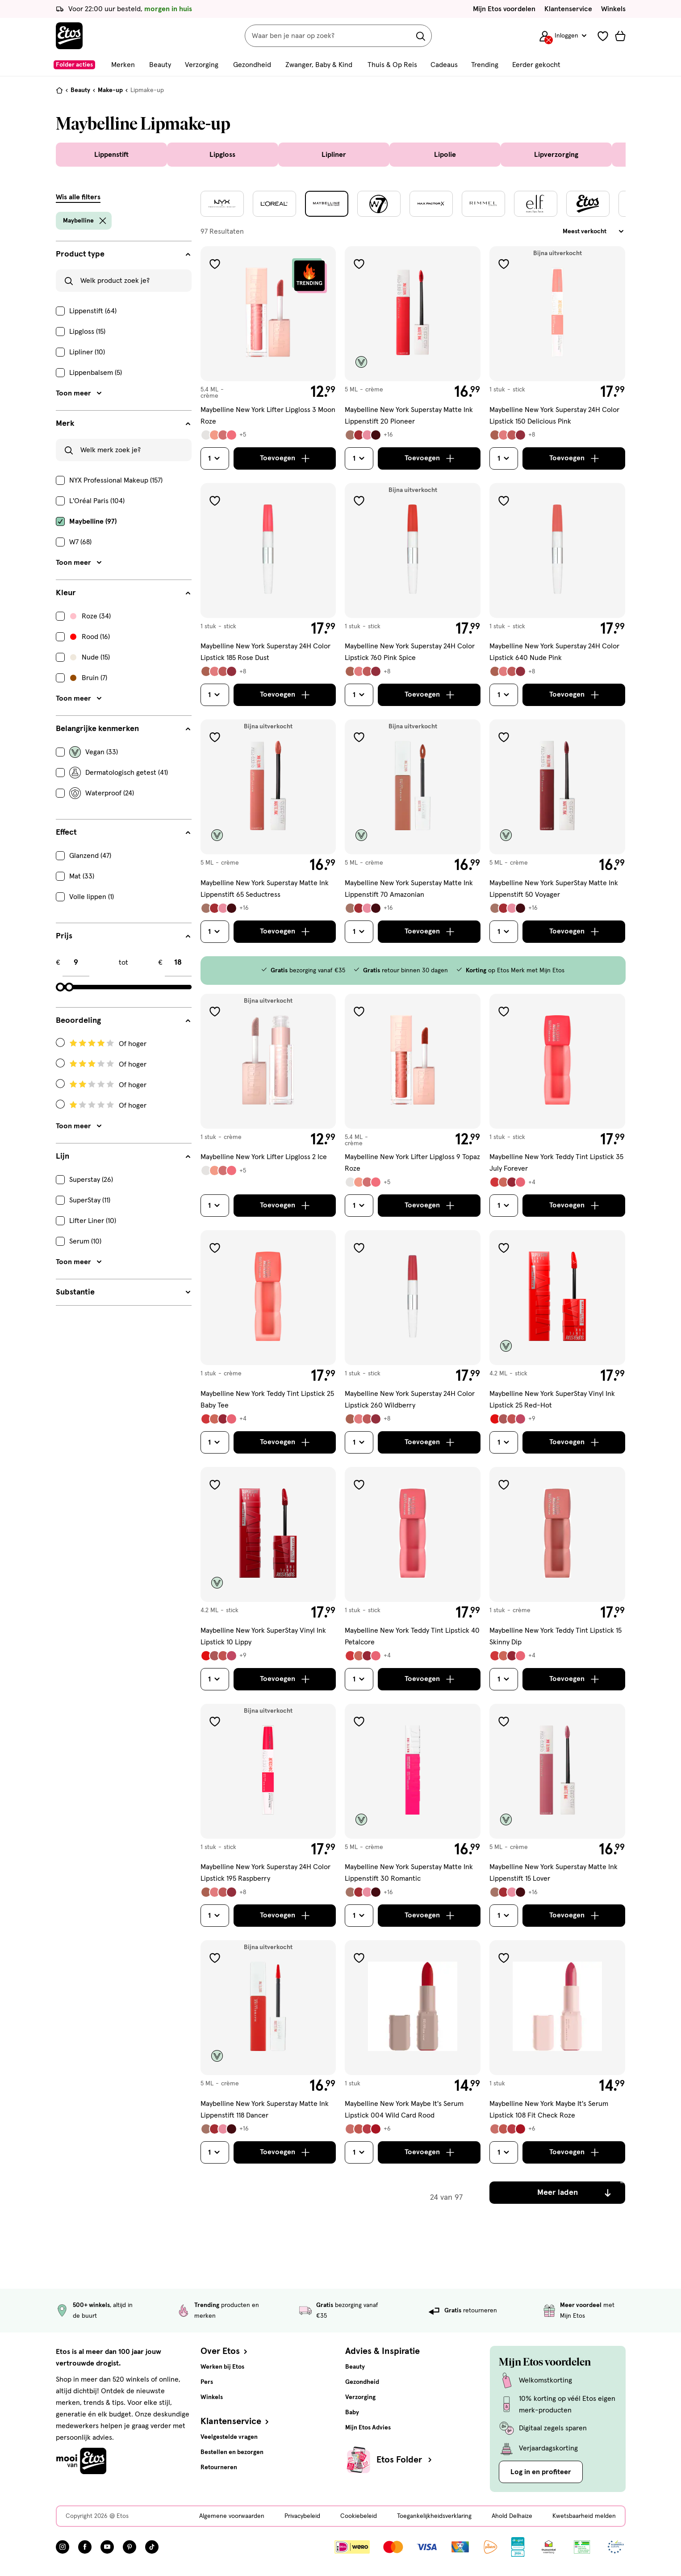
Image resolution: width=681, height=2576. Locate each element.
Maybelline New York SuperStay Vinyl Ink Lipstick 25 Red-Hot (552, 1399)
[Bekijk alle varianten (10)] (368, 2129)
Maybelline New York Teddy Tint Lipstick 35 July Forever (556, 1162)
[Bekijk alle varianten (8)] (512, 1182)
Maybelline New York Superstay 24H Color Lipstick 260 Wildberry (410, 1399)
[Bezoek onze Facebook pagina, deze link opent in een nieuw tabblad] (85, 2547)
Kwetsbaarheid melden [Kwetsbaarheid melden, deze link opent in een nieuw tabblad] (584, 2516)
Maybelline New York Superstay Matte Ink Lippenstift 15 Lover (553, 1872)
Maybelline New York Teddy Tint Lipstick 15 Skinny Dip (555, 1636)
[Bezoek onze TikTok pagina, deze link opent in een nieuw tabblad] (152, 2547)
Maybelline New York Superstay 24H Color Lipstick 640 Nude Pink (554, 652)
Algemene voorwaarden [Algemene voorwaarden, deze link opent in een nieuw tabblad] (231, 2516)
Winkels (613, 9)
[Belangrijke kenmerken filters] (124, 729)
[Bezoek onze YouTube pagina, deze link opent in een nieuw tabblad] (107, 2547)
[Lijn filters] (124, 1156)
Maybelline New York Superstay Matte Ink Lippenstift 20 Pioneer (409, 415)
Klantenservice (568, 9)
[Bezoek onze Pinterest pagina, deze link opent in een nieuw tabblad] (129, 2547)
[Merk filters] (124, 424)
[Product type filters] (124, 254)
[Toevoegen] (285, 458)
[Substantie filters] (124, 1292)
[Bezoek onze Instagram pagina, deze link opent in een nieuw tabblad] (62, 2547)
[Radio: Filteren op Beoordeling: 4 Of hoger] (124, 1044)
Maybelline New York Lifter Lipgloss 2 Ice (264, 1156)
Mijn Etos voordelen (504, 9)
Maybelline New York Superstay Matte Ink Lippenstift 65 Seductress (265, 888)
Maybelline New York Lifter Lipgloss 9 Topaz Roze (412, 1162)
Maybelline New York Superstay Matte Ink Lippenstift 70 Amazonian (409, 888)
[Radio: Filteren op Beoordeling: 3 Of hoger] (124, 1064)
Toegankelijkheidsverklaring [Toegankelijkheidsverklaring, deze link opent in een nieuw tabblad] (434, 2516)
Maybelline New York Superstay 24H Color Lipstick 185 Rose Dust (265, 652)
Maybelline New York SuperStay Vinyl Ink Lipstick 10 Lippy (263, 1636)
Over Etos (225, 2351)
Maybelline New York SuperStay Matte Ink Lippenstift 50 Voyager (553, 888)
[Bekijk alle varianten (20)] (369, 435)
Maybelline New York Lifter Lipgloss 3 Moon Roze (268, 415)
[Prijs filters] (124, 936)
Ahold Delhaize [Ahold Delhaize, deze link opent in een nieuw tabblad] (512, 2516)
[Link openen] (518, 2547)
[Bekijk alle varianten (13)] (512, 1419)
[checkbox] (124, 311)
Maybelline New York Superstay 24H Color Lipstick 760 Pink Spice (410, 652)
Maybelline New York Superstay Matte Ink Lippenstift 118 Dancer (265, 2109)
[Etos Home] (69, 35)
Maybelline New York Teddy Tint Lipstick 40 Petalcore (412, 1636)
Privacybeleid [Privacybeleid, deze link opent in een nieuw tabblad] (302, 2516)
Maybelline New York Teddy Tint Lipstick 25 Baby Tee (267, 1399)
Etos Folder (405, 2459)
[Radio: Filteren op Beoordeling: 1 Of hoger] (124, 1105)
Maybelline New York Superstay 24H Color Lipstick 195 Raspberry (265, 1872)
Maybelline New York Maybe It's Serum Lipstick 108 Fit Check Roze (548, 2109)
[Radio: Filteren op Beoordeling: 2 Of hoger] (124, 1085)
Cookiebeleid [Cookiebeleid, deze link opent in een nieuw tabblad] (358, 2516)
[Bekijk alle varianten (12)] (512, 435)
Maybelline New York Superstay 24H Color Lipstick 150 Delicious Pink (554, 415)
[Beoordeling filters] (124, 1021)
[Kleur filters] (124, 593)
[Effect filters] (124, 832)
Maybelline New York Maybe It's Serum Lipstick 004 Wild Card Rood (404, 2109)
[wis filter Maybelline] (103, 221)
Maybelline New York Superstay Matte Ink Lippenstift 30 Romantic (409, 1872)
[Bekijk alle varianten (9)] (223, 435)
